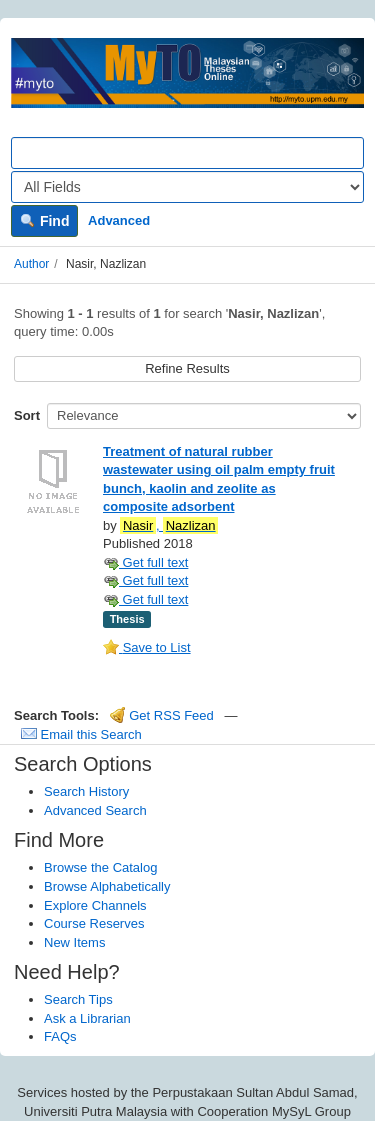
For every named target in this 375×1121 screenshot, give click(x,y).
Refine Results (187, 368)
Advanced (119, 220)
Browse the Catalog (100, 867)
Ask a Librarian (87, 1018)
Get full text (145, 562)
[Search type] (187, 187)
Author (31, 264)
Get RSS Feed (162, 715)
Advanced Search (95, 810)
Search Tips (78, 999)
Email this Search (81, 734)
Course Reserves (94, 923)
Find (44, 221)
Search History (86, 791)
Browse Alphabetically (107, 886)
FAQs (60, 1036)
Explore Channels (95, 905)
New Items (74, 942)
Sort (27, 415)
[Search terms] (187, 153)
